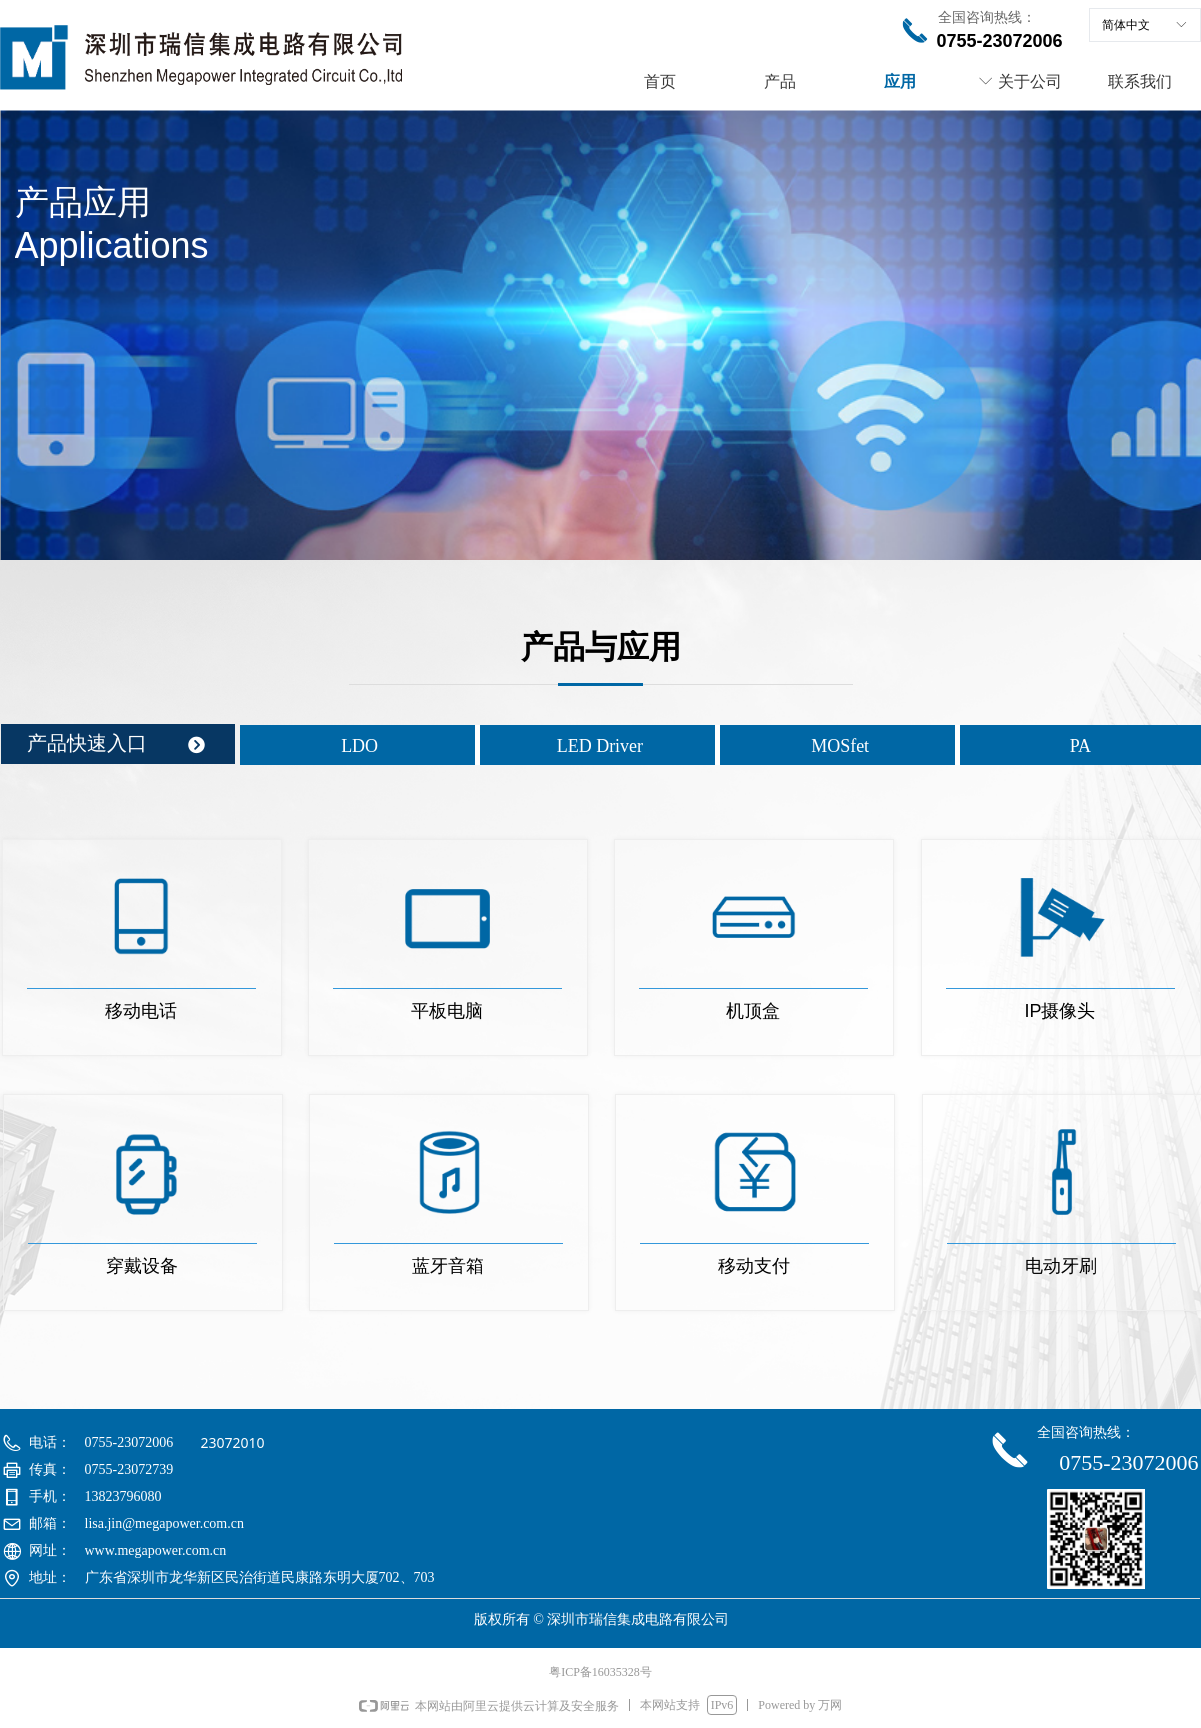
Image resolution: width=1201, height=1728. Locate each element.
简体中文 (1126, 25)
